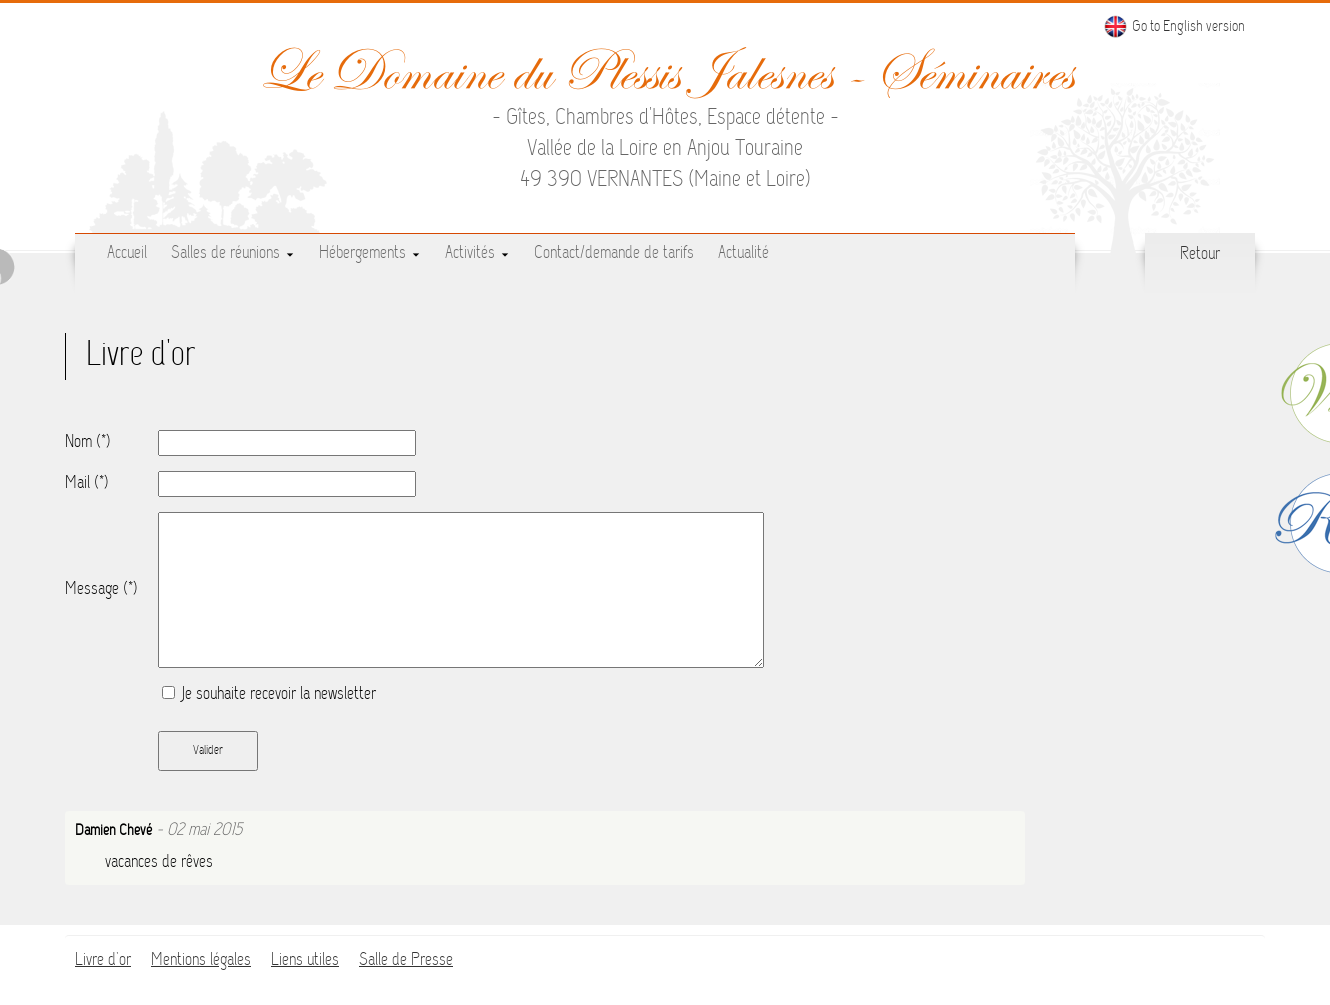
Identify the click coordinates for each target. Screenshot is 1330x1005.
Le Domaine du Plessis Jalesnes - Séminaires (665, 72)
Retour (1200, 255)
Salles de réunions (233, 254)
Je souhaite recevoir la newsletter (269, 695)
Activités (477, 254)
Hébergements (370, 254)
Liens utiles (305, 961)
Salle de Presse (406, 961)
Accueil (127, 254)
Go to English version (1173, 27)
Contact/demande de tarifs (614, 254)
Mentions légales (201, 961)
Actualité (743, 254)
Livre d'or (103, 961)
